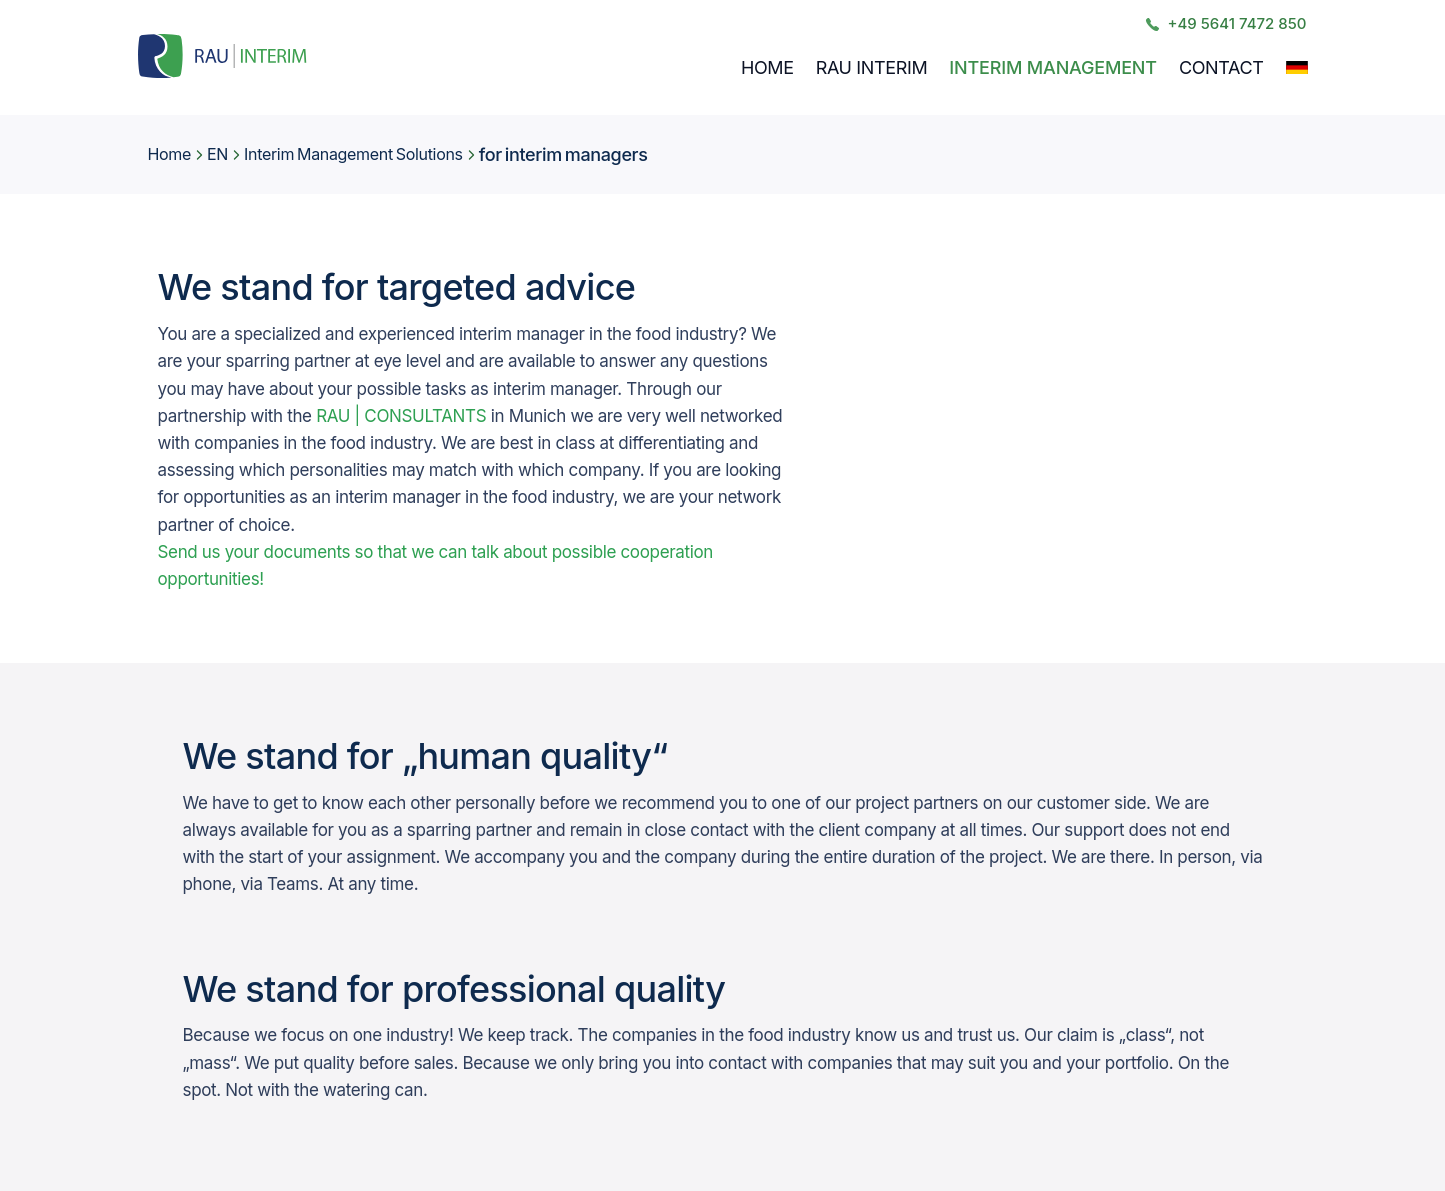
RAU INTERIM (872, 67)
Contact (1221, 67)
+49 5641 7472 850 (1225, 23)
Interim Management (1053, 67)
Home (767, 67)
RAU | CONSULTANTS (401, 416)
